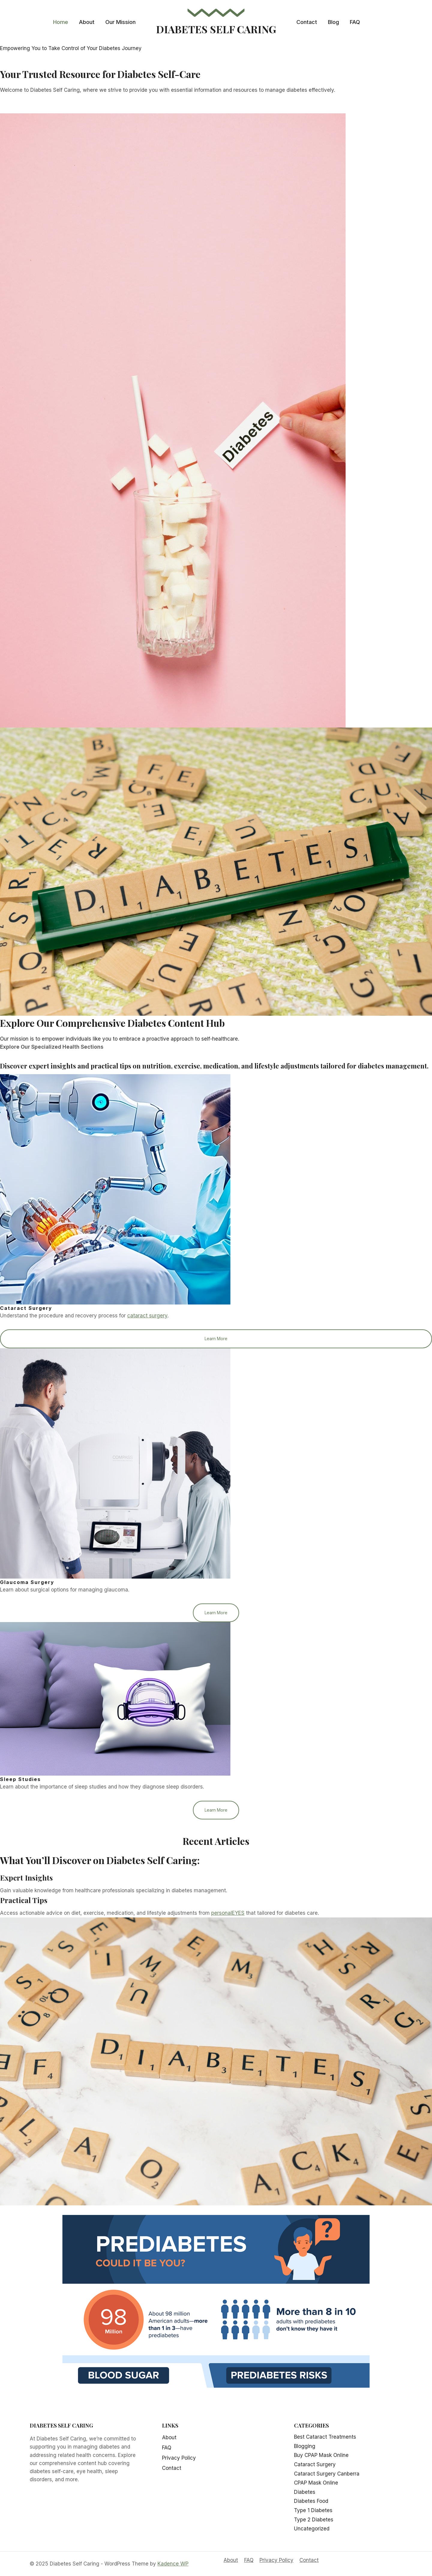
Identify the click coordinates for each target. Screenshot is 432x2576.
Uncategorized (311, 2529)
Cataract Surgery (315, 2465)
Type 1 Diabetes (313, 2510)
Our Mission (120, 22)
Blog (333, 22)
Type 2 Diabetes (313, 2520)
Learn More (216, 1338)
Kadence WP (173, 2564)
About (86, 22)
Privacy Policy (179, 2458)
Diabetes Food (311, 2501)
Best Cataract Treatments (325, 2437)
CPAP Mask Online (316, 2483)
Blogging (304, 2446)
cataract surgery (147, 1316)
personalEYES (227, 1914)
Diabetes (304, 2492)
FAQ (355, 22)
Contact (306, 22)
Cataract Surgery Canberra (326, 2474)
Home (60, 22)
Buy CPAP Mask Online (321, 2455)
